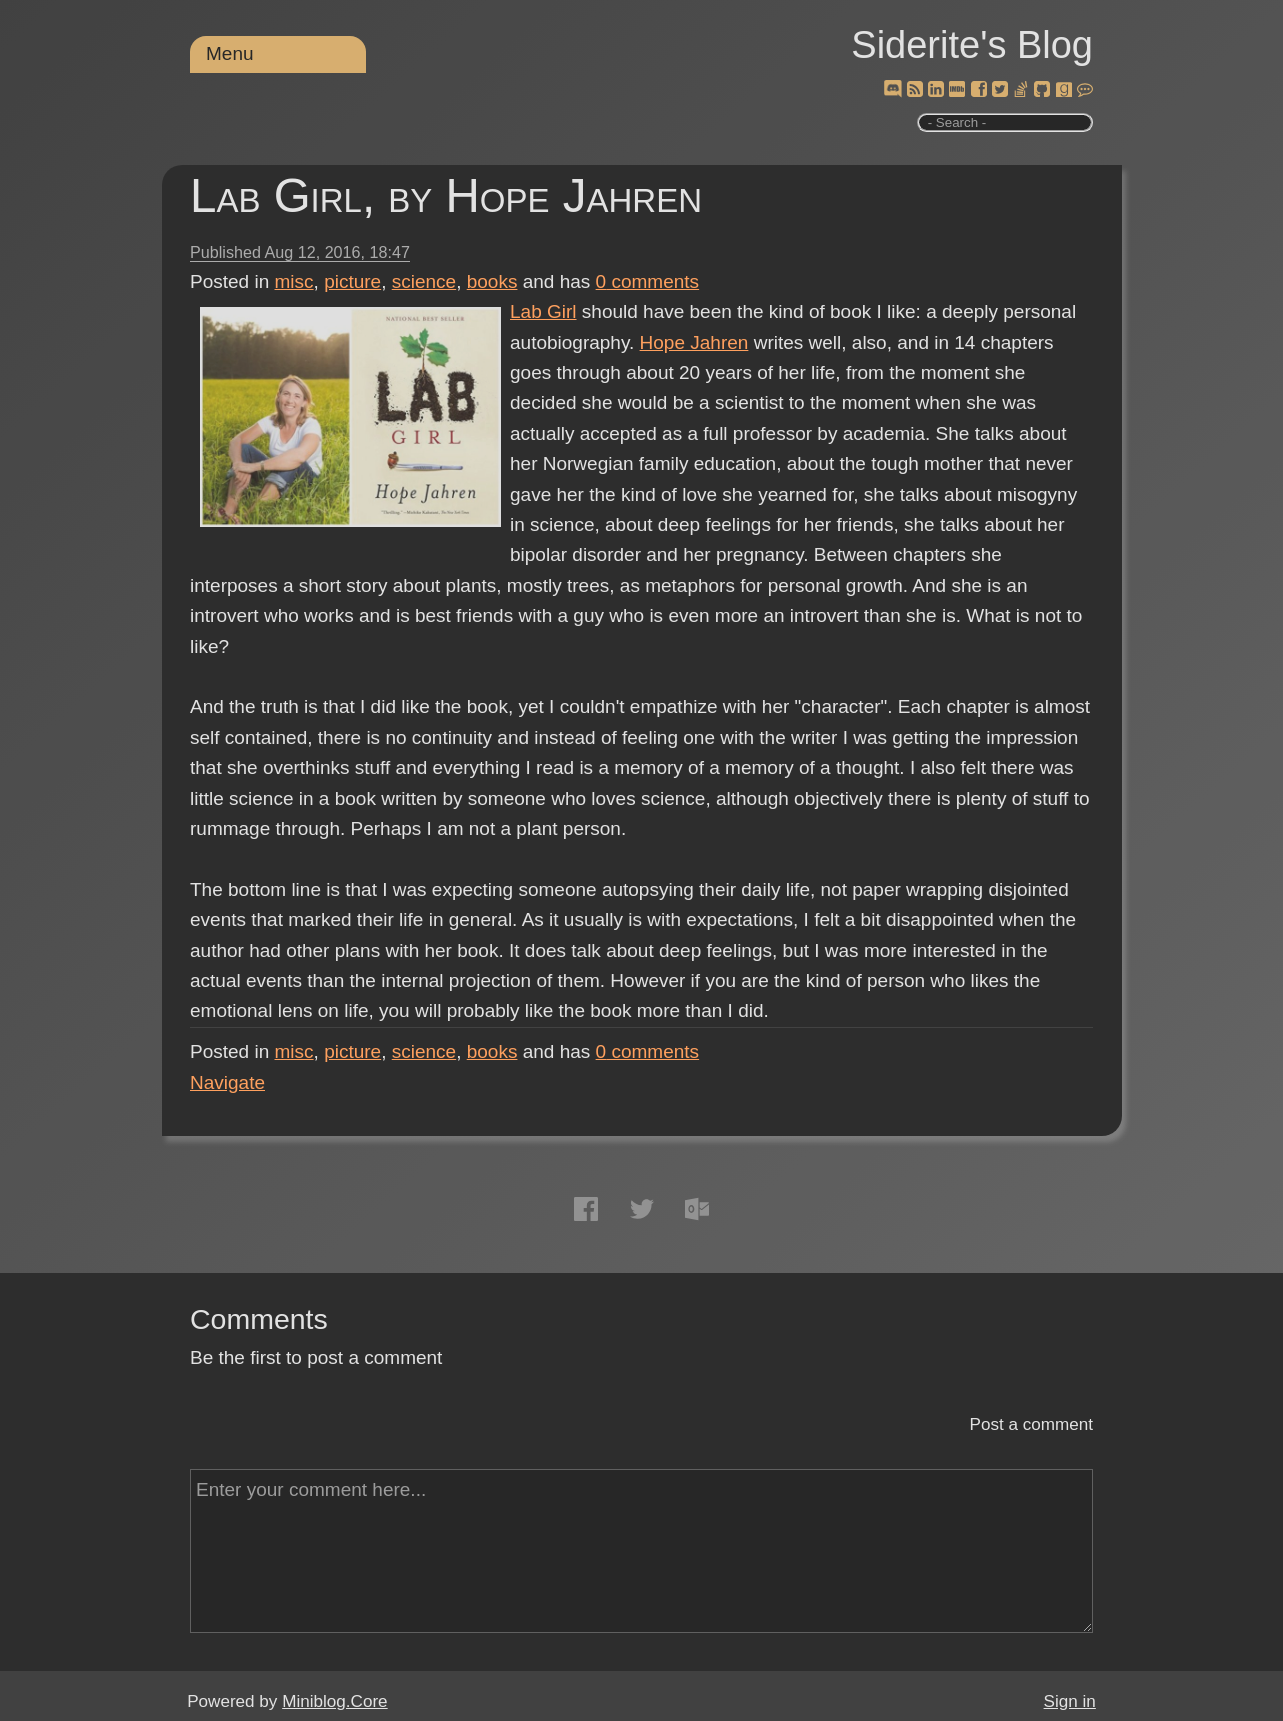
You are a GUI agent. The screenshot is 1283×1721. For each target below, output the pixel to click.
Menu (230, 53)
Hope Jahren (694, 342)
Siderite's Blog (972, 45)
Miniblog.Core (334, 1701)
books (492, 281)
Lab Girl (543, 311)
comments (648, 281)
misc (294, 281)
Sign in (1070, 1701)
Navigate (227, 1082)
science (424, 281)
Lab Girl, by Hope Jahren (446, 195)
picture (352, 281)
